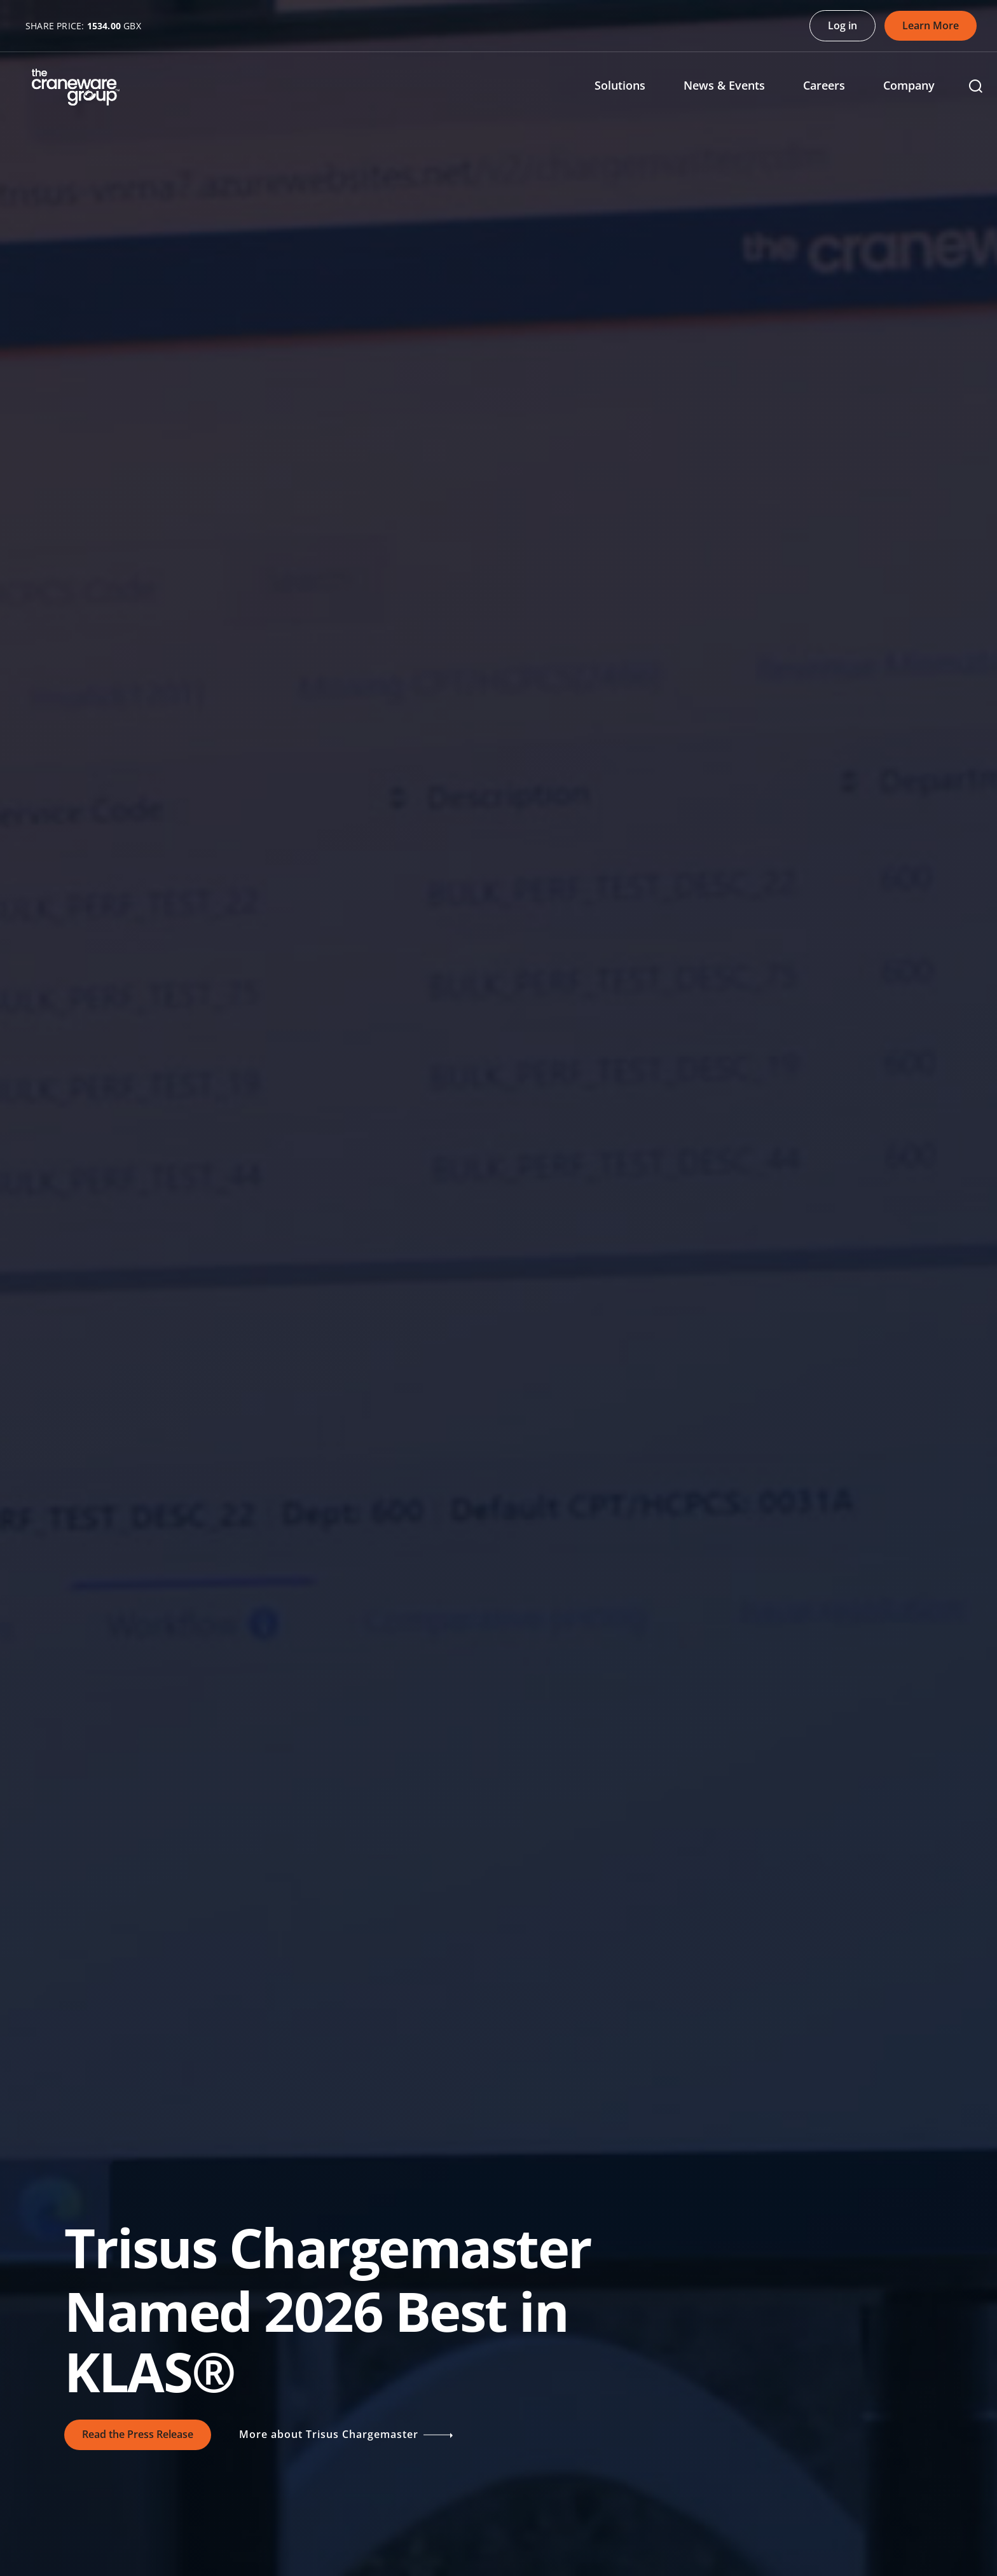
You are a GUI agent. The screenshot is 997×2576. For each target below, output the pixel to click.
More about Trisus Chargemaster (351, 2435)
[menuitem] (629, 86)
